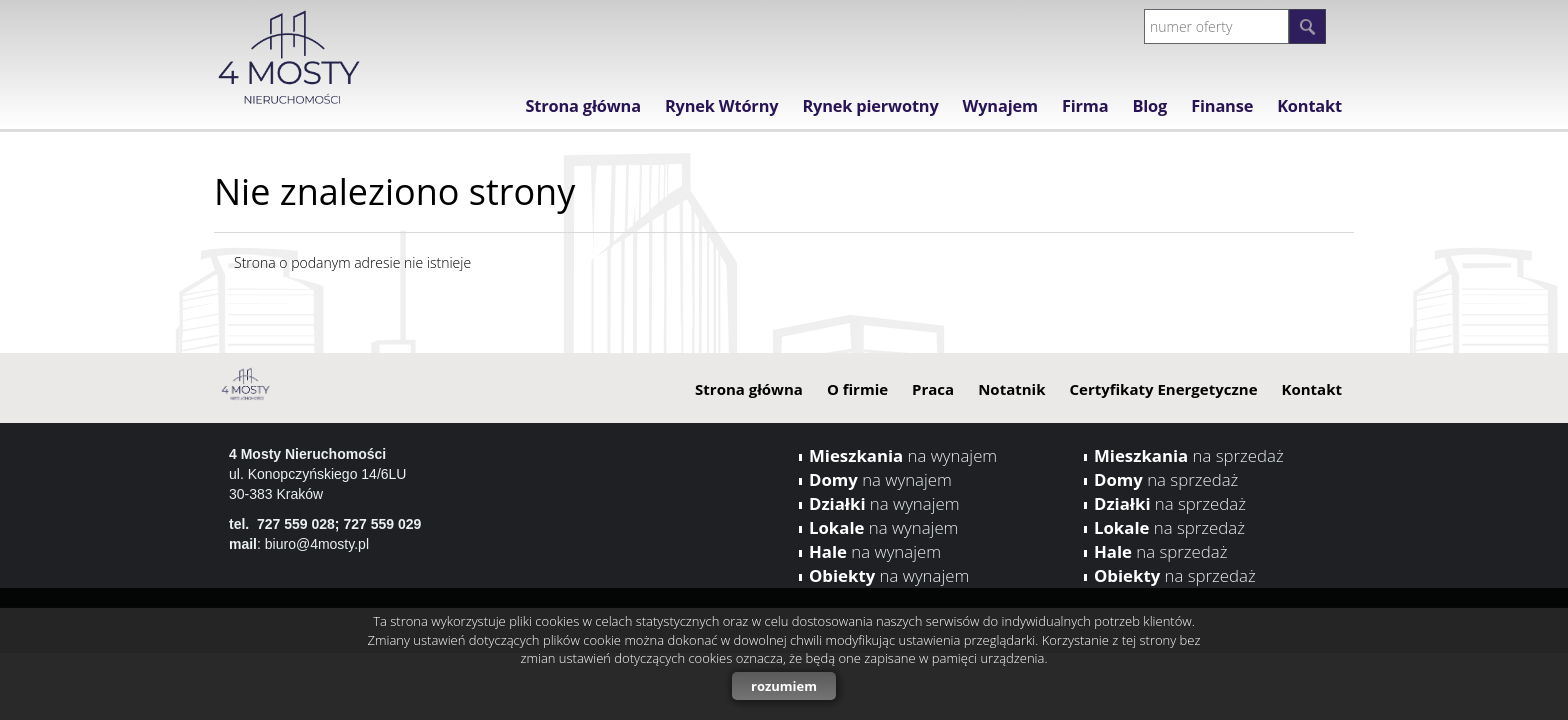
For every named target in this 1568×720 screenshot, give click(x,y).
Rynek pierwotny (870, 106)
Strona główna (582, 106)
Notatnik (1011, 389)
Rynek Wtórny (722, 106)
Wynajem (1000, 106)
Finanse (1222, 106)
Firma (1085, 106)
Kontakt (1309, 106)
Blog (1149, 106)
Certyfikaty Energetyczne (1163, 389)
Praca (933, 389)
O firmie (857, 389)
